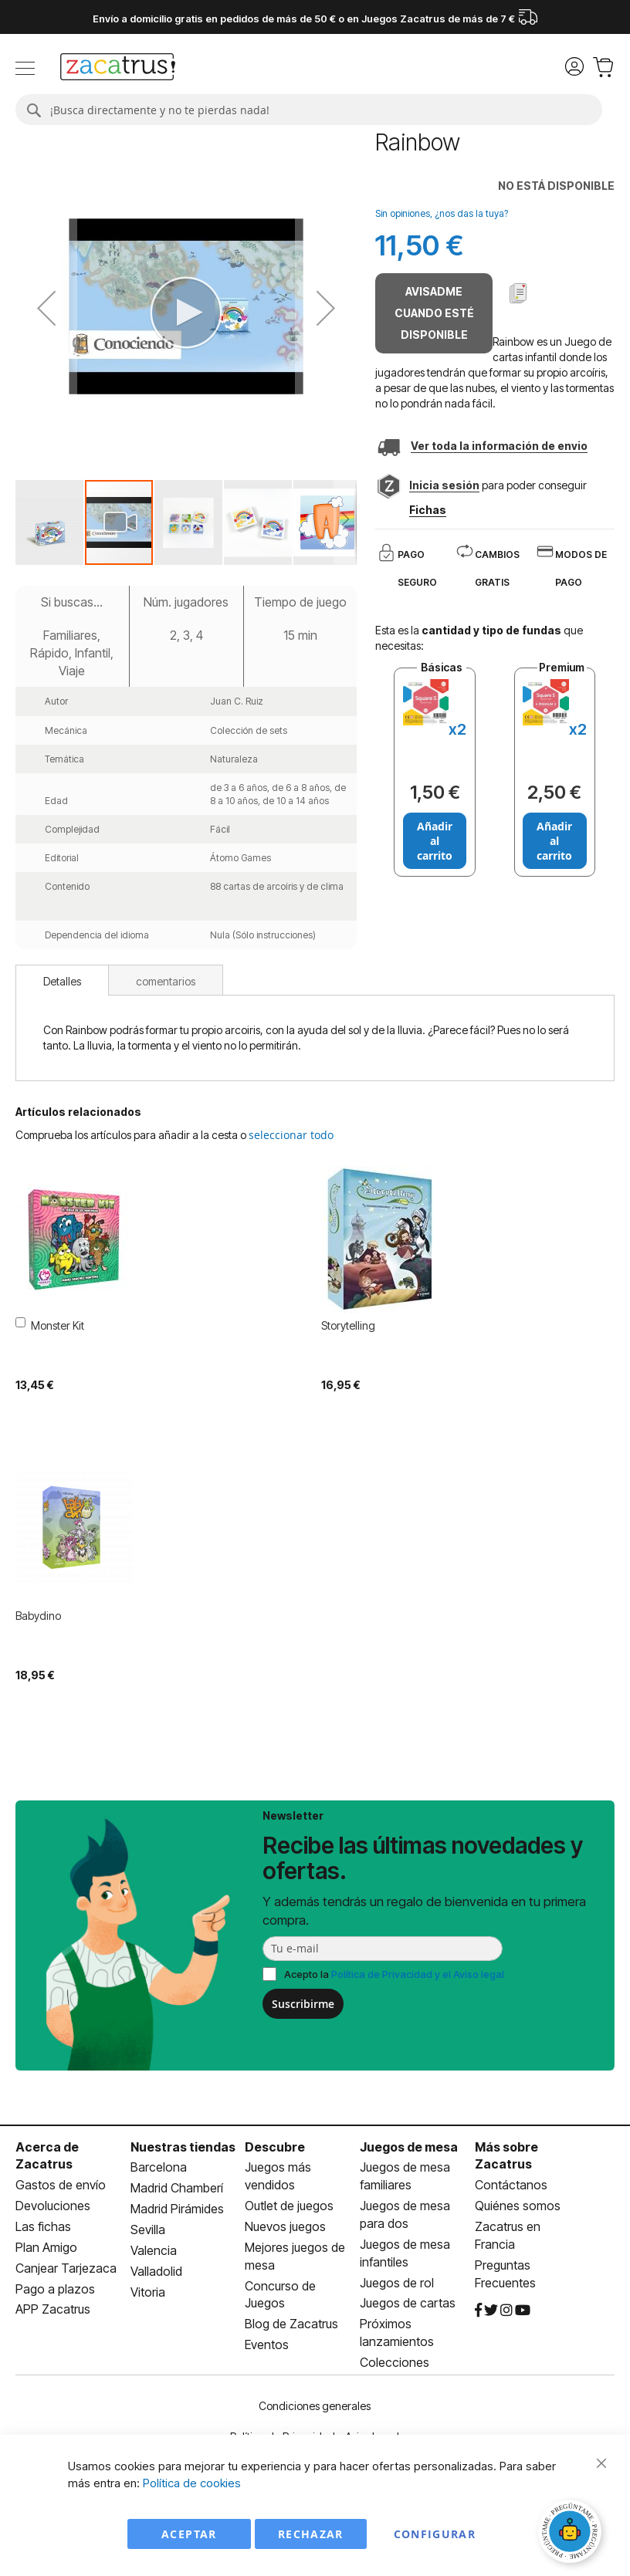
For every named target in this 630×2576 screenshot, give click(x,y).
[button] (50, 522)
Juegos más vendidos (278, 2175)
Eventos (267, 2344)
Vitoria (147, 2292)
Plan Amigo (46, 2247)
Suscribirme (303, 2003)
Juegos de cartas (408, 2303)
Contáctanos (511, 2184)
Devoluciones (52, 2205)
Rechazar (311, 2534)
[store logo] (117, 68)
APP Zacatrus (52, 2309)
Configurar (435, 2534)
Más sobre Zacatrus (506, 2155)
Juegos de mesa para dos (405, 2214)
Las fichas (43, 2226)
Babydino (38, 1615)
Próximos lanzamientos (397, 2332)
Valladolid (156, 2271)
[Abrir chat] (572, 2533)
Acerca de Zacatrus (47, 2155)
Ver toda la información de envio (499, 445)
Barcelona (158, 2167)
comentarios (165, 981)
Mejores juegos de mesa (295, 2256)
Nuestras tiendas (182, 2147)
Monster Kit (57, 1325)
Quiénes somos (518, 2205)
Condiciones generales (315, 2405)
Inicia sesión (444, 485)
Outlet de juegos (289, 2205)
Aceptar (188, 2534)
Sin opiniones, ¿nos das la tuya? (441, 213)
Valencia (153, 2250)
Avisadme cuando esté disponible (434, 313)
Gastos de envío (60, 2184)
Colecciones (394, 2362)
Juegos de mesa (409, 2147)
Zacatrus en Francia (507, 2235)
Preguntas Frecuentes (505, 2273)
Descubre (275, 2147)
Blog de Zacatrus (291, 2323)
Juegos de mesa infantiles (405, 2253)
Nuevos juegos (285, 2226)
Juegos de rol (397, 2282)
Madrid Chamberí (176, 2188)
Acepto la (394, 1974)
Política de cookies (192, 2483)
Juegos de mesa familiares (405, 2175)
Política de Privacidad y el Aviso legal (417, 1974)
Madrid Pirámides (177, 2208)
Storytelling (348, 1325)
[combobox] (308, 109)
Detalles (62, 981)
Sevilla (147, 2229)
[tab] (62, 980)
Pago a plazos (55, 2289)
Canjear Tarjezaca (66, 2268)
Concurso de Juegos (280, 2294)
